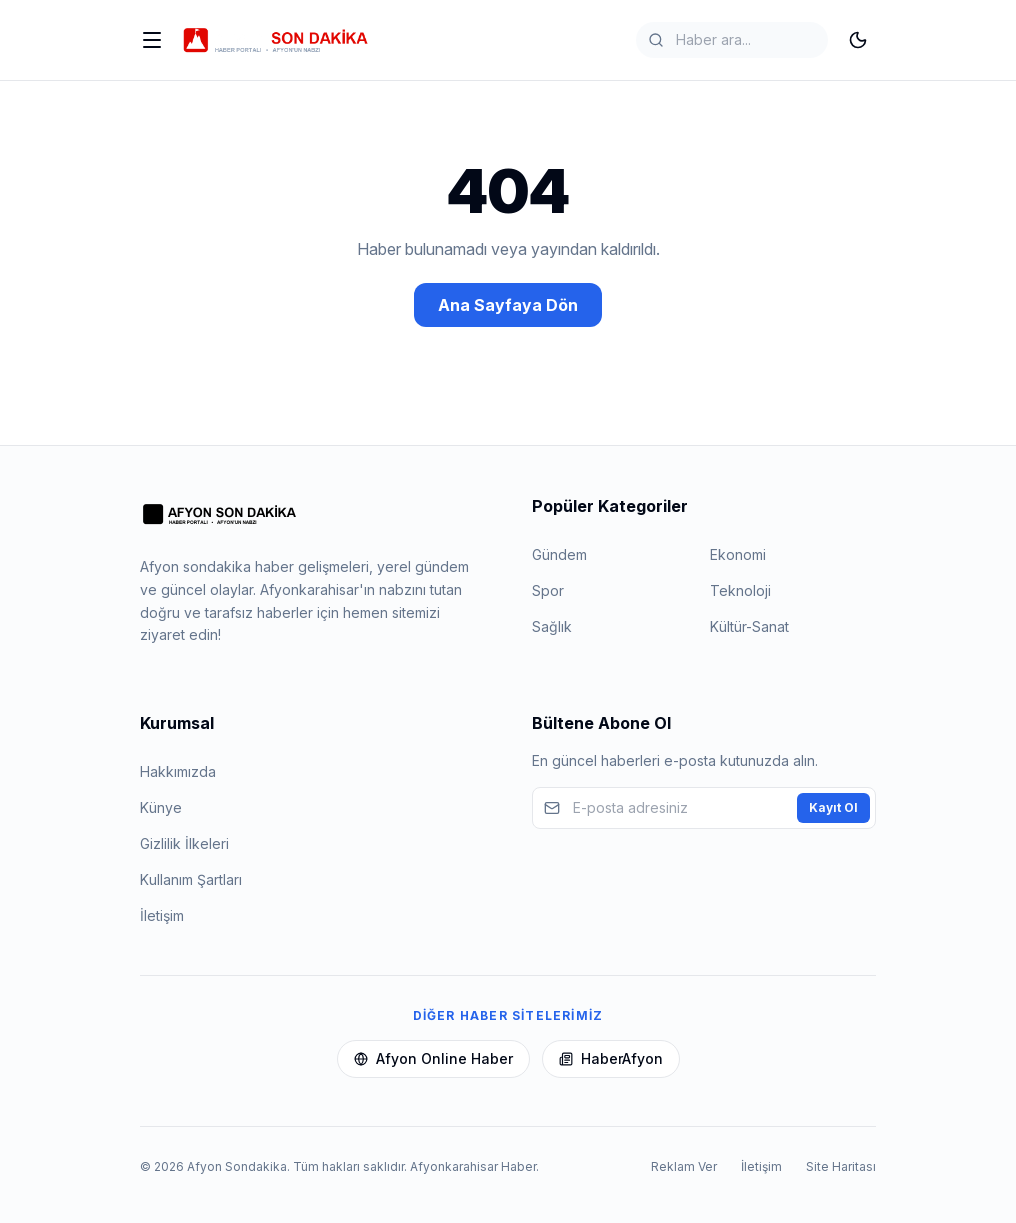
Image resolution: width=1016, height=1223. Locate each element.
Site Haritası (841, 1166)
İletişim (162, 915)
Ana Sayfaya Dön (508, 305)
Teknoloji (740, 590)
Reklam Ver (684, 1166)
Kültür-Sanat (749, 626)
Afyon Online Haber (433, 1058)
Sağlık (552, 626)
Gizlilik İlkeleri (184, 843)
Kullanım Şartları (191, 879)
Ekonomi (738, 554)
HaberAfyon (611, 1058)
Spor (548, 590)
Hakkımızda (178, 771)
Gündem (559, 554)
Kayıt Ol (833, 807)
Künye (161, 807)
